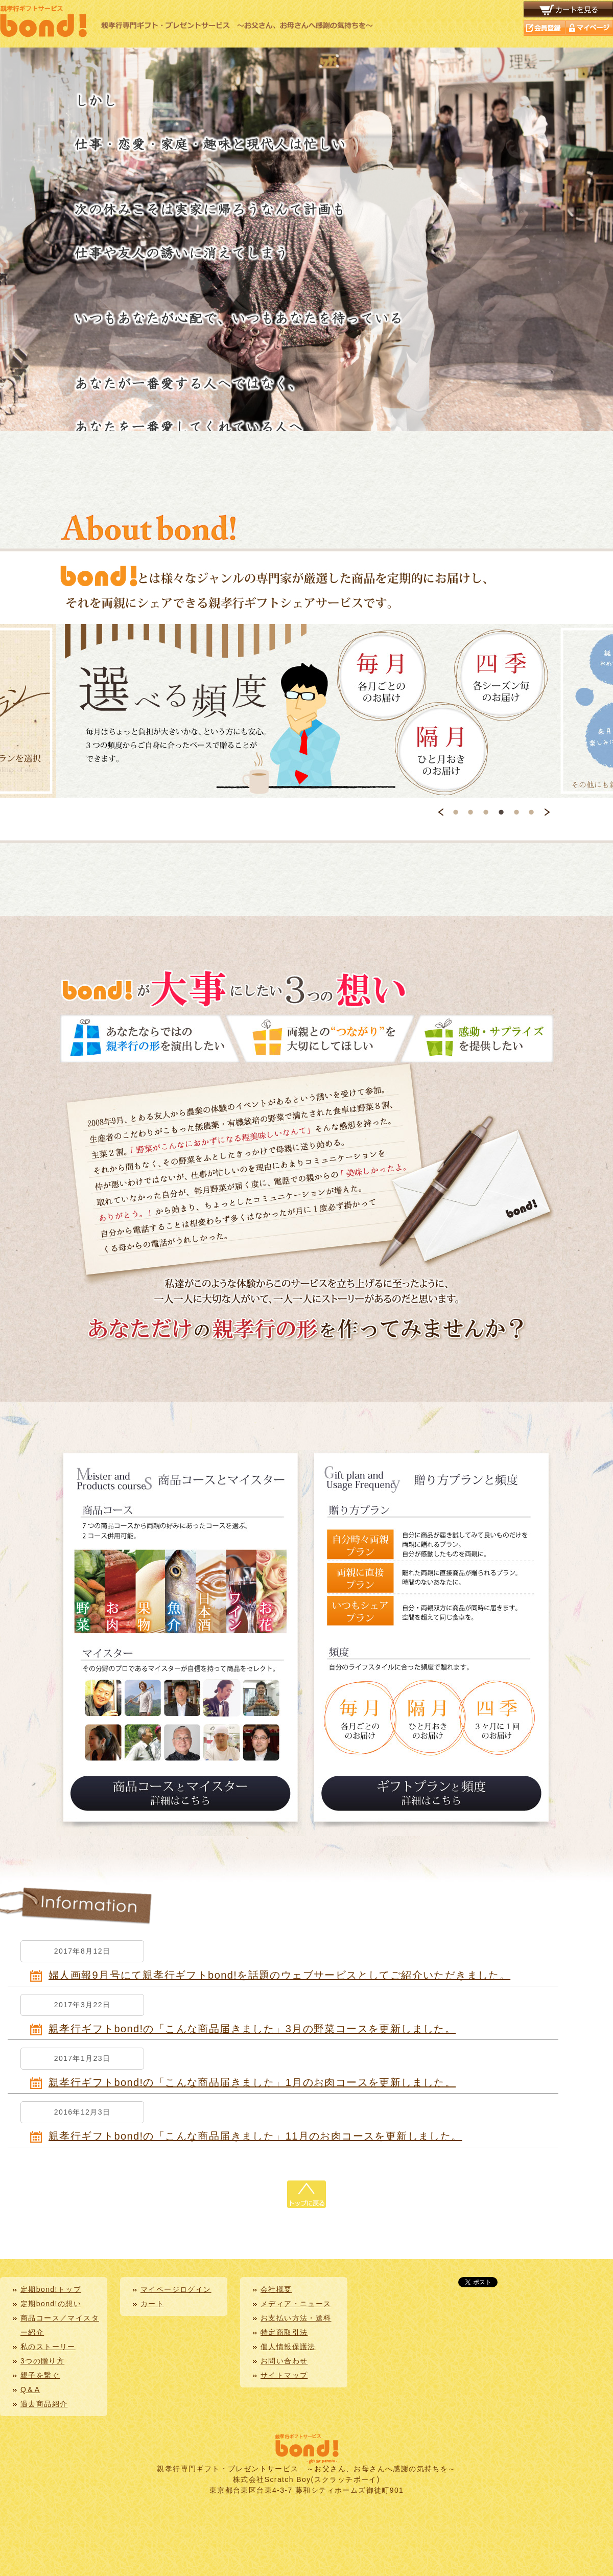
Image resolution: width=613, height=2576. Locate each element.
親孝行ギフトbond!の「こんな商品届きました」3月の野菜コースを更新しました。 (252, 2028)
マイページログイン (175, 2289)
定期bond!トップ (50, 2289)
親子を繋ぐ (40, 2375)
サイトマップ (284, 2375)
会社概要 (276, 2289)
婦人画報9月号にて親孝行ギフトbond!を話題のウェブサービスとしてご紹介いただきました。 (279, 1975)
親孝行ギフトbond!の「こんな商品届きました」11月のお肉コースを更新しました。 (255, 2136)
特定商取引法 (284, 2332)
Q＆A (30, 2389)
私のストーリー (48, 2346)
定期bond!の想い (50, 2304)
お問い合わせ (284, 2361)
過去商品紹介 (43, 2404)
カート (152, 2304)
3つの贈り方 (42, 2361)
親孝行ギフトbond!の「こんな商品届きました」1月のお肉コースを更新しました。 (252, 2082)
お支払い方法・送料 (296, 2318)
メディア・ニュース (296, 2304)
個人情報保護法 (288, 2346)
